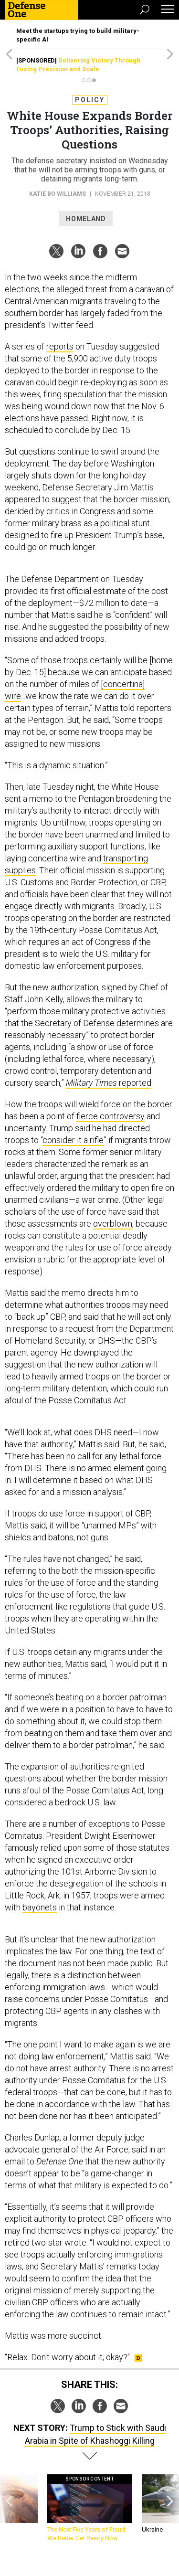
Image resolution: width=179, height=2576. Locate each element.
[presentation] (9, 2508)
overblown (112, 1224)
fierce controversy (110, 1116)
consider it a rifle (73, 1140)
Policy (90, 100)
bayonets (39, 1907)
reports (60, 346)
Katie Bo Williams (57, 194)
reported (108, 1083)
